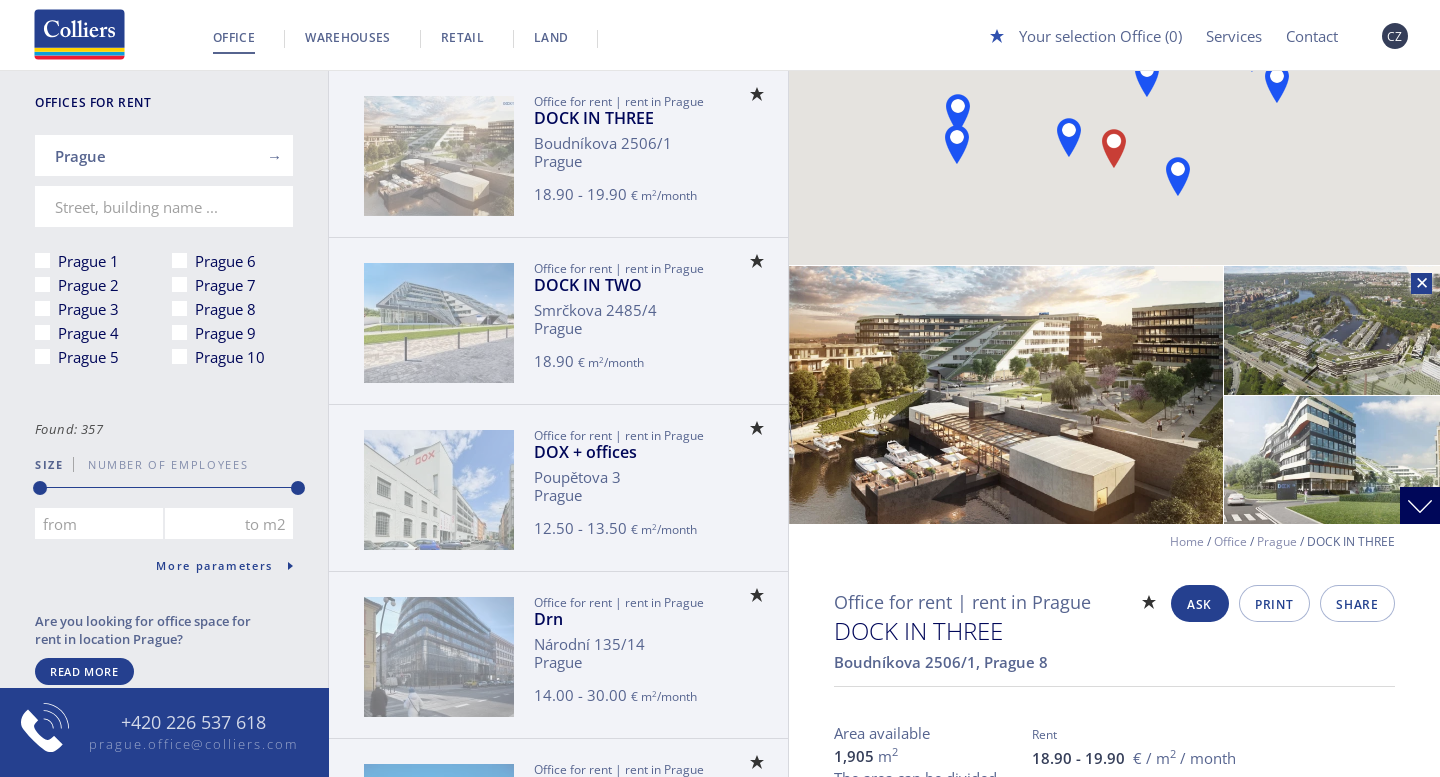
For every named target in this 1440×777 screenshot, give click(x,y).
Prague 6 (225, 261)
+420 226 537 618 (193, 723)
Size (49, 464)
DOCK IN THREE (594, 118)
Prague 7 (225, 285)
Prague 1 (88, 261)
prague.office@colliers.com (193, 744)
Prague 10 (230, 357)
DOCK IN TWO (588, 285)
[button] (958, 113)
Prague (1277, 541)
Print (1274, 604)
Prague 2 (88, 285)
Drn (548, 619)
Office (234, 37)
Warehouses (348, 37)
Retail (462, 37)
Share (1357, 604)
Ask (1199, 604)
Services (1234, 36)
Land (551, 37)
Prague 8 (225, 309)
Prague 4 (88, 333)
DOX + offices (585, 452)
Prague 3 (88, 309)
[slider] (40, 488)
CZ (1395, 36)
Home (1187, 541)
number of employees (161, 464)
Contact (1312, 36)
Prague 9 (225, 333)
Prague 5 (88, 357)
